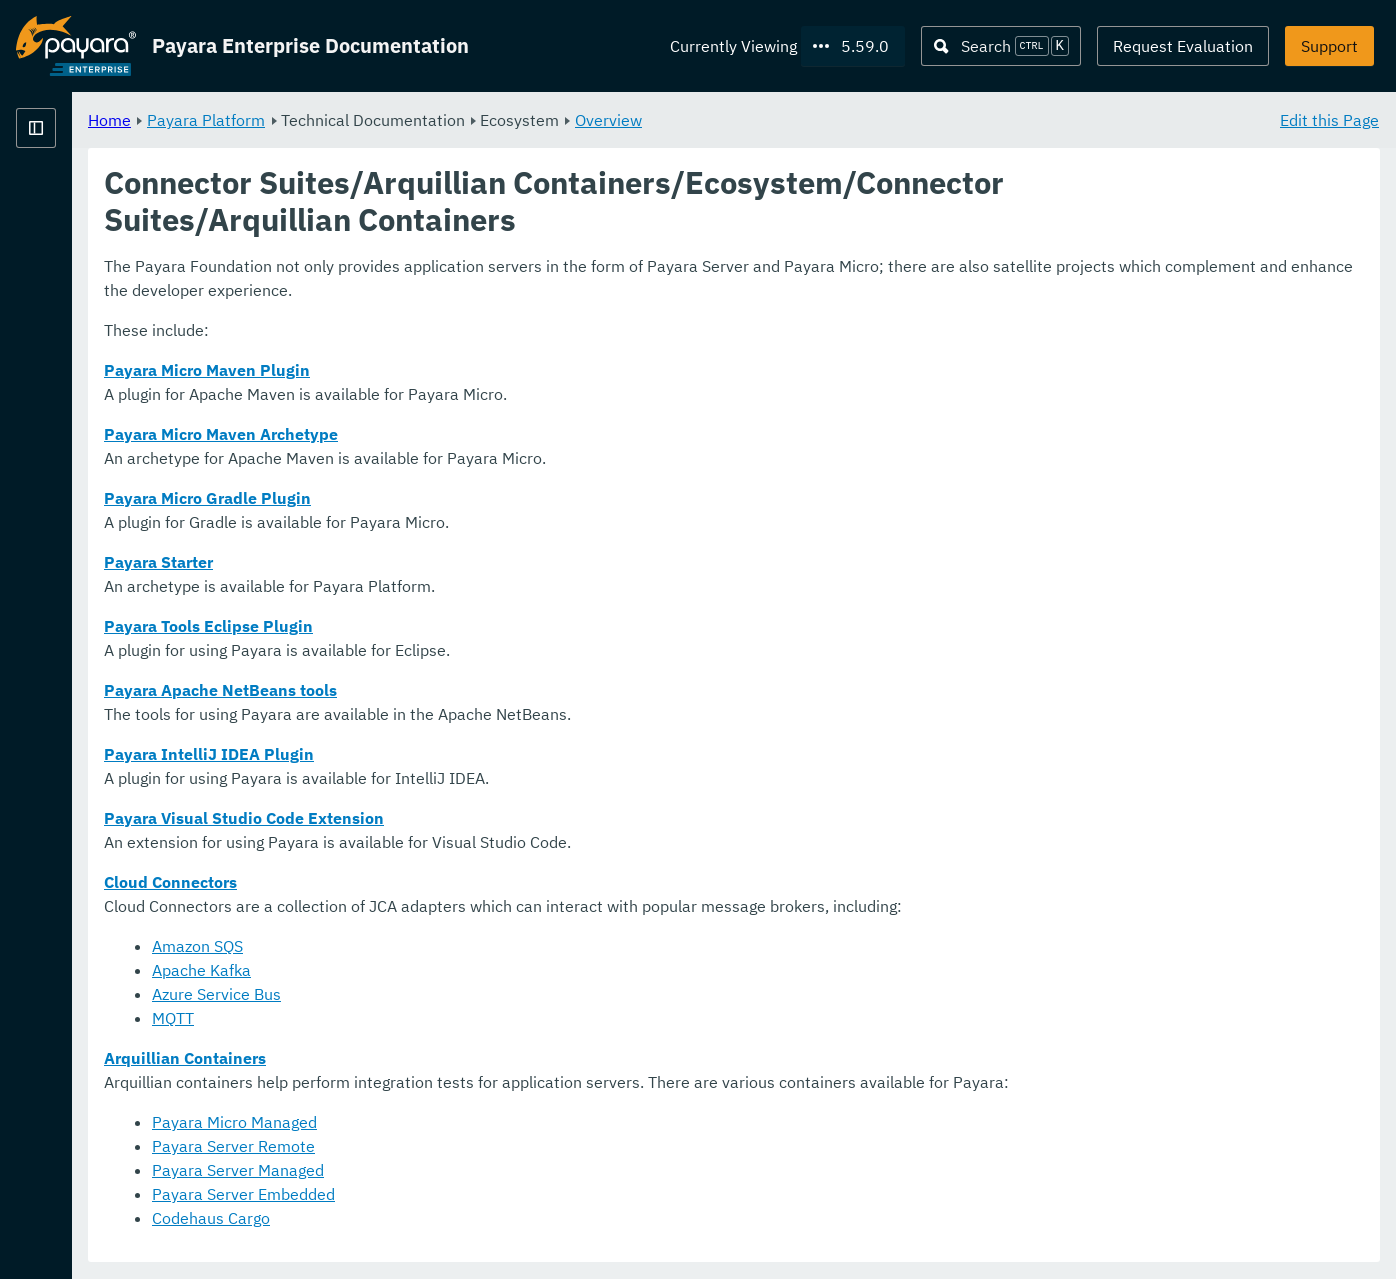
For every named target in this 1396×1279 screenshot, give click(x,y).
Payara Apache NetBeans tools (469, 691)
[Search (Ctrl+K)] (1001, 46)
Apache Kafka (450, 971)
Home (358, 120)
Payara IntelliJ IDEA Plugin (458, 755)
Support (1329, 46)
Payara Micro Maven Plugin (456, 371)
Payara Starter (407, 563)
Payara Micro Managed (483, 1123)
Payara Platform (76, 200)
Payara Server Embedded (492, 1195)
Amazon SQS (446, 947)
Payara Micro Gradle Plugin (456, 499)
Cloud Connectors (419, 883)
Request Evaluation (1183, 46)
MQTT (422, 1019)
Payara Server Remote (482, 1147)
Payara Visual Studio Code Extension (493, 819)
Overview (857, 120)
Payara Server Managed (487, 1171)
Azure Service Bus (465, 995)
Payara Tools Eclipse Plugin (457, 627)
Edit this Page (1329, 120)
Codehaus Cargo (460, 1219)
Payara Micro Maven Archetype (470, 435)
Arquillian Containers (434, 1059)
